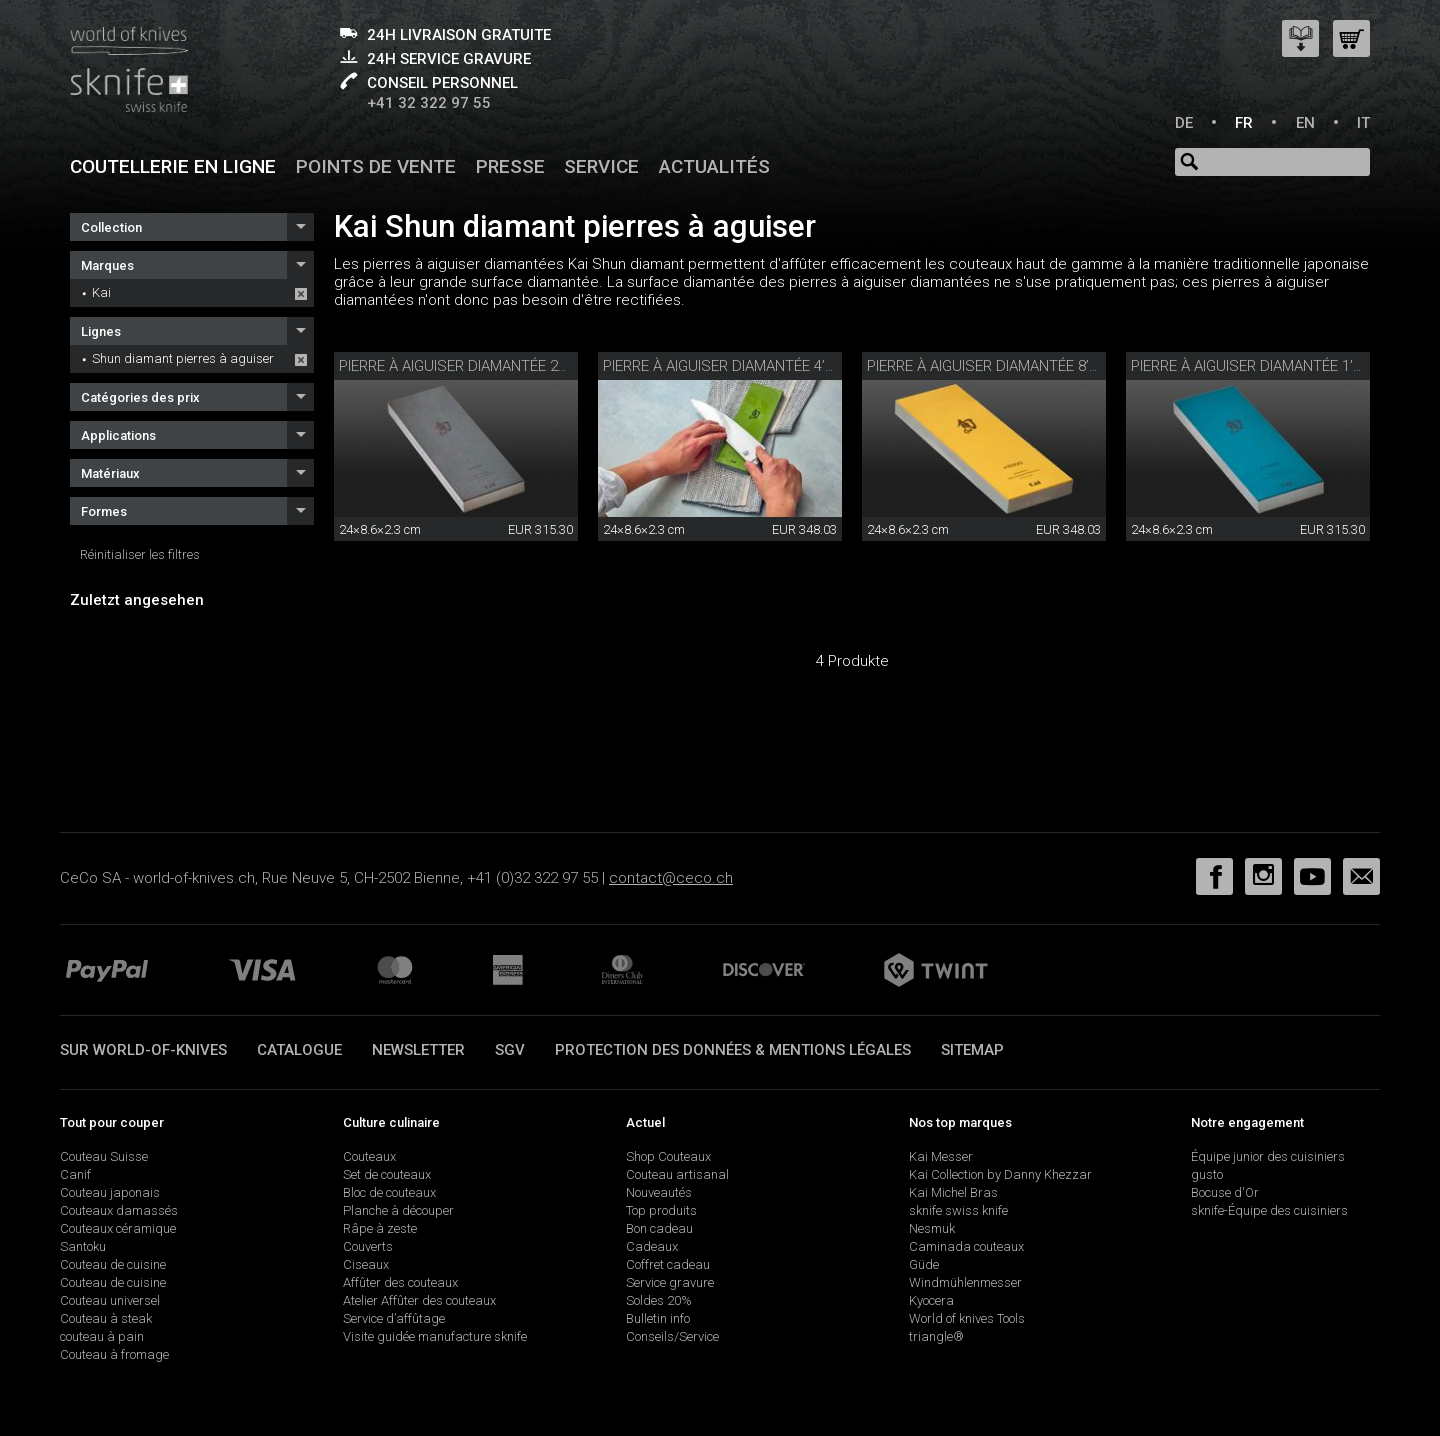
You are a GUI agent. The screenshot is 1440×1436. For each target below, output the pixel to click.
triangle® (936, 1336)
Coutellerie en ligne (173, 166)
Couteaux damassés (119, 1210)
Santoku (83, 1246)
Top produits (661, 1210)
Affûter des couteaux (400, 1282)
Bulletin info (658, 1318)
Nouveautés (659, 1192)
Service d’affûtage (394, 1318)
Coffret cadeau (668, 1264)
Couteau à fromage (114, 1354)
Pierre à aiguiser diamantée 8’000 (990, 366)
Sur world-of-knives (143, 1050)
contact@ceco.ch (671, 878)
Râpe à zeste (380, 1228)
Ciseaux (366, 1264)
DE (1184, 123)
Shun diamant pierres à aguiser (183, 358)
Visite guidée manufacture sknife (435, 1336)
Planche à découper (398, 1210)
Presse (510, 166)
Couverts (368, 1246)
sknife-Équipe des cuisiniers (1269, 1210)
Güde (924, 1264)
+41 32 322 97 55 (429, 103)
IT (1363, 123)
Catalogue (299, 1050)
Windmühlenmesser (965, 1282)
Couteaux (369, 1156)
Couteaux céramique (118, 1228)
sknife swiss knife (958, 1210)
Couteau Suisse (104, 1156)
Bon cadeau (659, 1228)
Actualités (714, 166)
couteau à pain (102, 1336)
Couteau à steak (106, 1318)
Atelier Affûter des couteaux (419, 1300)
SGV (510, 1050)
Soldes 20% (659, 1300)
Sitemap (972, 1050)
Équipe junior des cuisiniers (1268, 1156)
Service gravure (670, 1282)
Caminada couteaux (966, 1246)
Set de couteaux (387, 1174)
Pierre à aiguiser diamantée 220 (456, 366)
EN (1305, 123)
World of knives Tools (967, 1318)
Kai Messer (941, 1156)
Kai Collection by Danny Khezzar (1000, 1174)
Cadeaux (652, 1246)
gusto (1207, 1174)
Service (601, 166)
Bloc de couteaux (389, 1192)
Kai (101, 292)
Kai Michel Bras (953, 1192)
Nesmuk (932, 1228)
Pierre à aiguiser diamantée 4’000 (726, 366)
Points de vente (376, 166)
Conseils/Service (672, 1336)
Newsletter (418, 1050)
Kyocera (931, 1300)
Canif (75, 1174)
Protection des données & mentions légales (733, 1050)
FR (1244, 123)
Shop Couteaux (668, 1156)
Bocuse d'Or (1225, 1192)
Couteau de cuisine (113, 1264)
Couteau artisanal (677, 1174)
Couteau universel (110, 1300)
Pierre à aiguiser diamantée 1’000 (1254, 366)
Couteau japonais (110, 1192)
